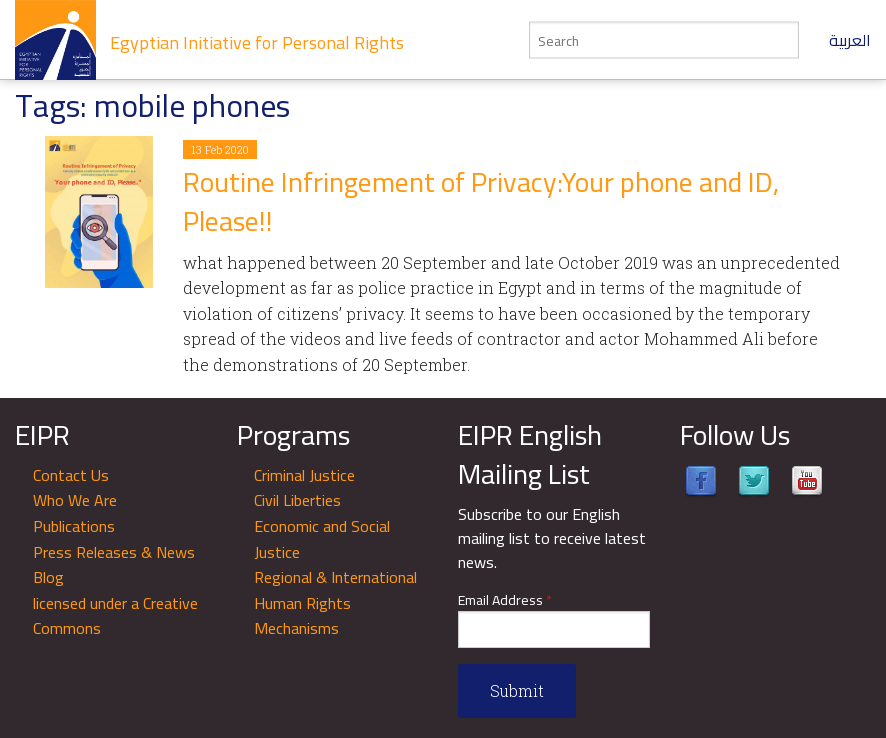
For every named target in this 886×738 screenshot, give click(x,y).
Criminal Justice (304, 475)
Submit (517, 690)
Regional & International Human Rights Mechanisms (335, 602)
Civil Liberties (297, 500)
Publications (74, 526)
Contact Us (71, 475)
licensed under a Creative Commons (115, 616)
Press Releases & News (114, 552)
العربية (850, 40)
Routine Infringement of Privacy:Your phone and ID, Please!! (481, 201)
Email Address (505, 600)
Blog (48, 577)
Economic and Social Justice (322, 539)
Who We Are (75, 500)
